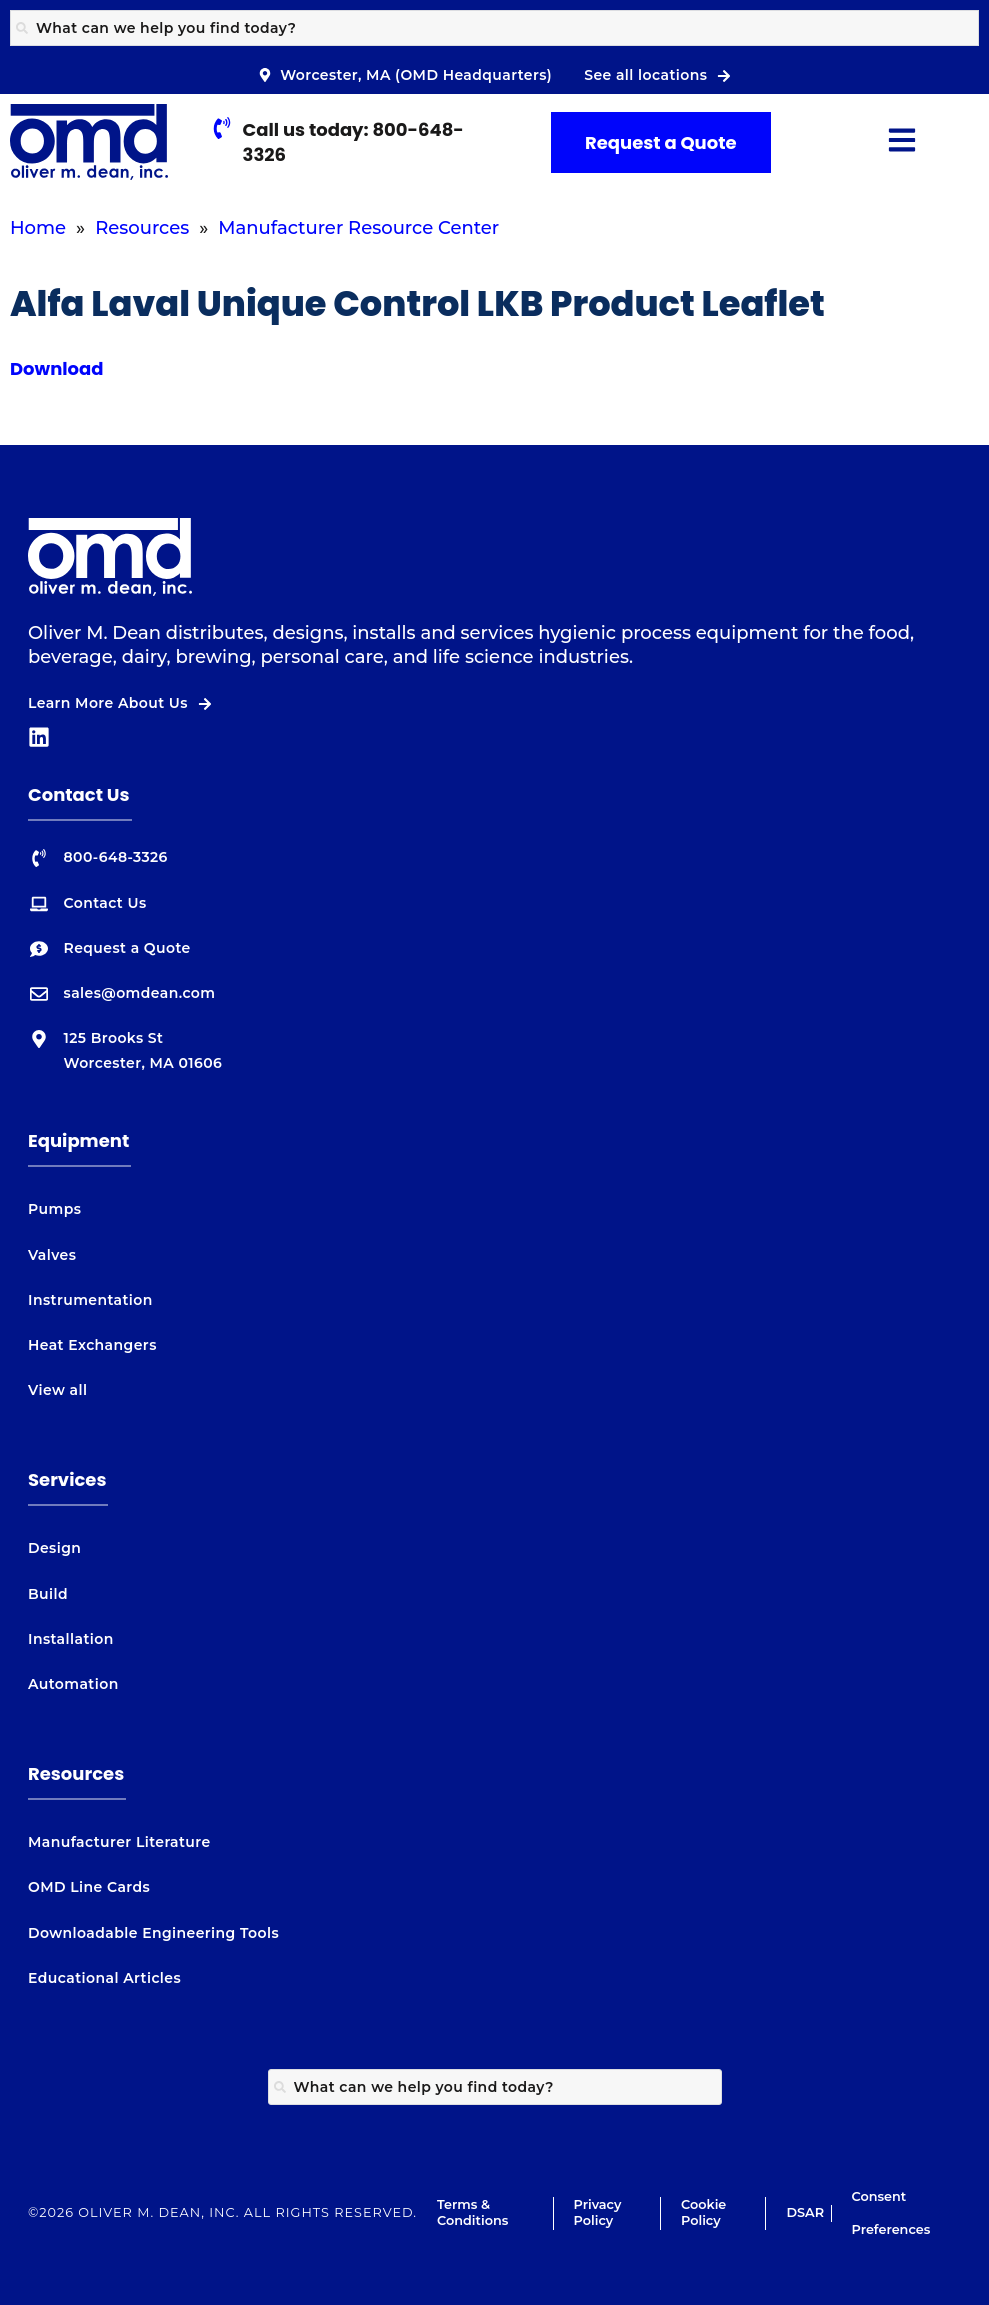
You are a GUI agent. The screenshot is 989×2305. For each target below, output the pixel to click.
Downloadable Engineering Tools (153, 1933)
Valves (52, 1255)
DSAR (805, 2212)
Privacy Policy (598, 2213)
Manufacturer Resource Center (358, 228)
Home (38, 228)
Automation (73, 1684)
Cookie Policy (703, 2213)
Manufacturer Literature (119, 1842)
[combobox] (494, 28)
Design (54, 1548)
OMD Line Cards (89, 1887)
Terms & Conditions (472, 2213)
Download (57, 368)
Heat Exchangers (92, 1345)
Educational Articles (104, 1978)
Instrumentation (90, 1300)
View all (57, 1390)
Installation (71, 1639)
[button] (902, 142)
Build (48, 1594)
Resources (142, 228)
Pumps (54, 1209)
